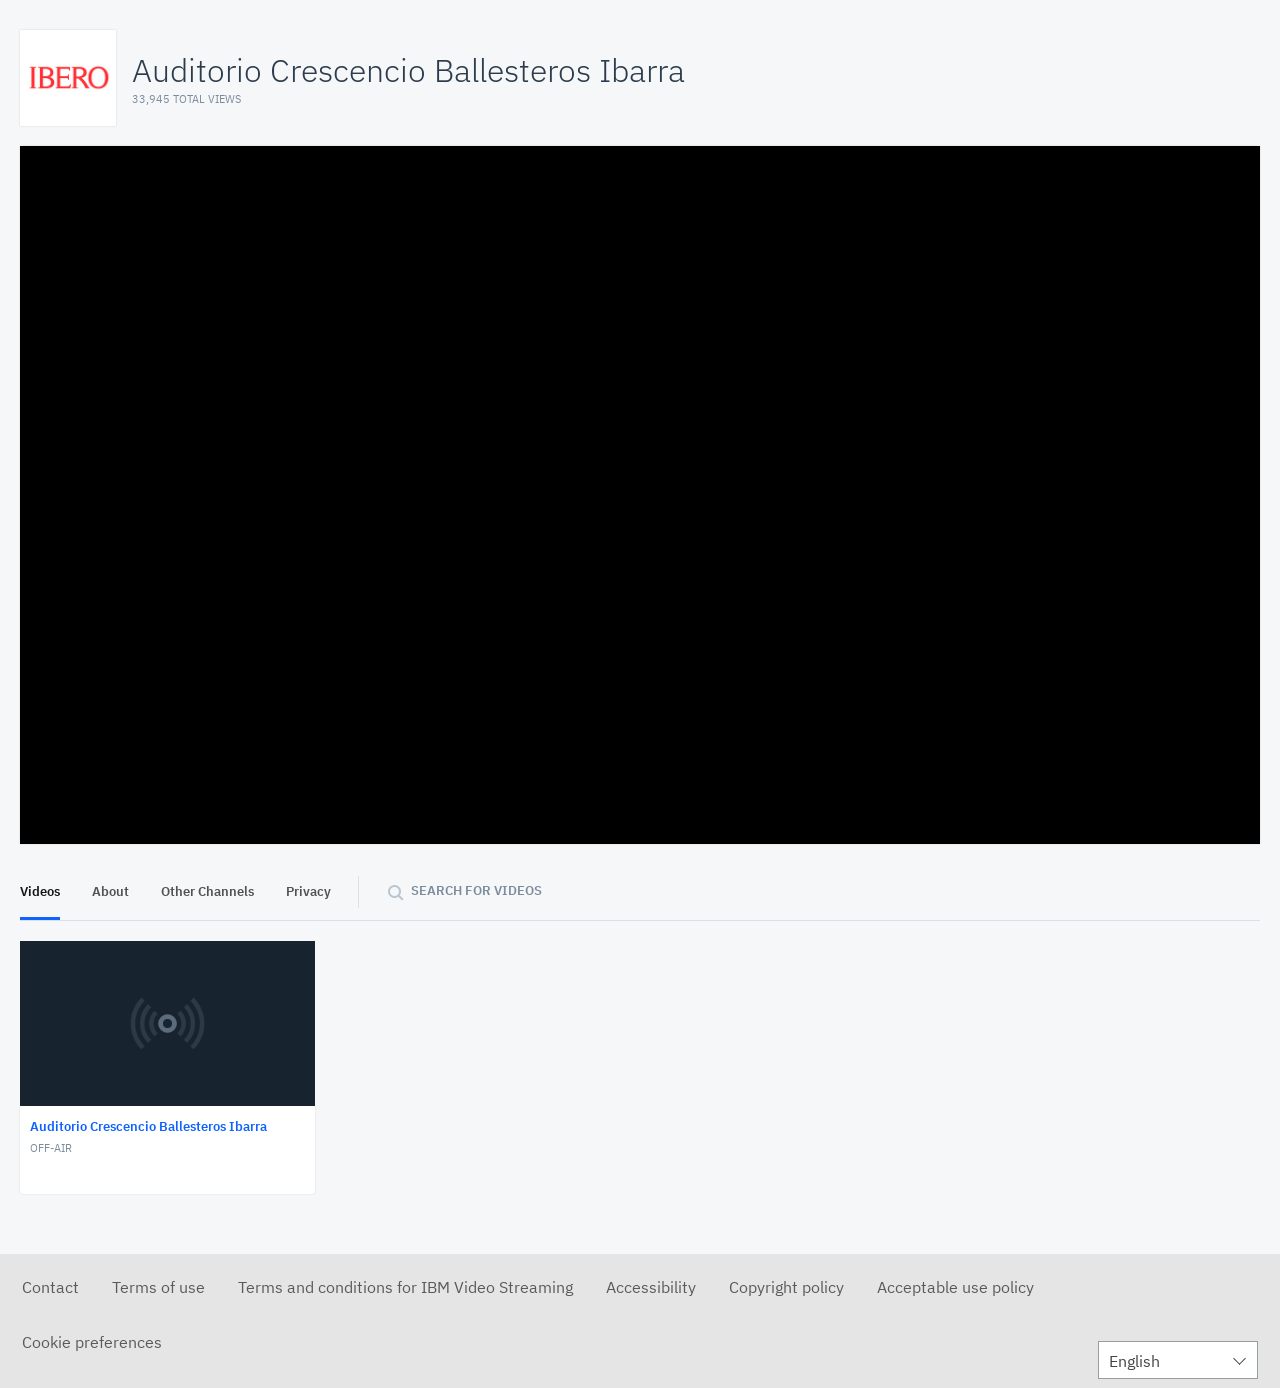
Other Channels (207, 891)
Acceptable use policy (955, 1287)
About (110, 891)
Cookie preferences (92, 1342)
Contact (50, 1287)
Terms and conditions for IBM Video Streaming (405, 1287)
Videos (40, 891)
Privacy (308, 891)
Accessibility (651, 1287)
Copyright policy (786, 1287)
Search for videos (476, 890)
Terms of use (158, 1287)
